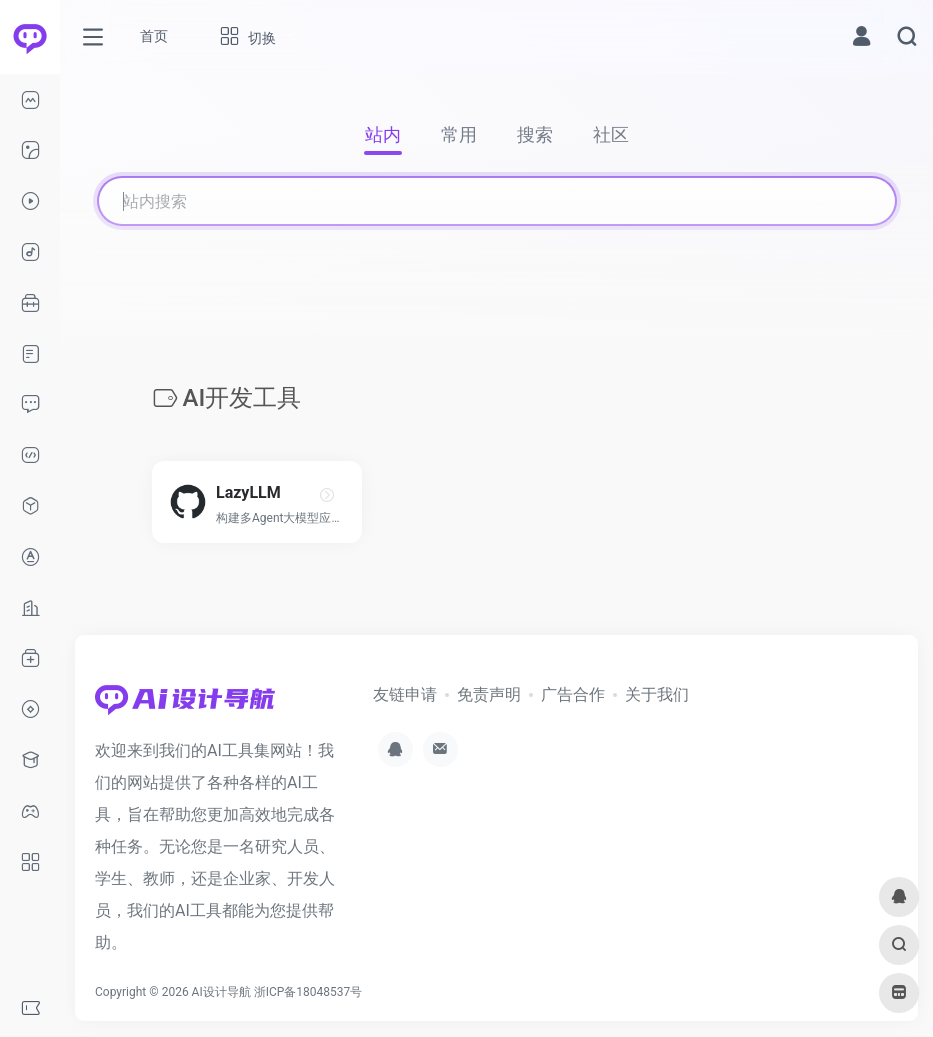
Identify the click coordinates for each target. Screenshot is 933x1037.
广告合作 (573, 694)
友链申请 (405, 694)
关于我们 (657, 694)
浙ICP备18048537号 (308, 992)
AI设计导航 (221, 992)
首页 (154, 36)
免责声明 (489, 694)
